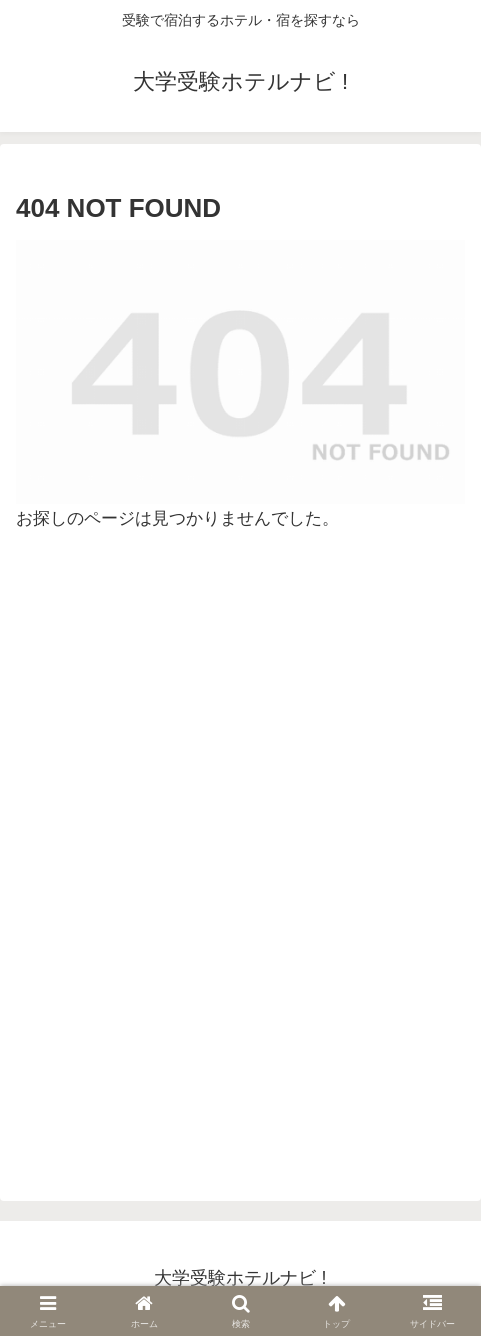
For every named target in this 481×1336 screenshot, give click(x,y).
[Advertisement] (240, 866)
